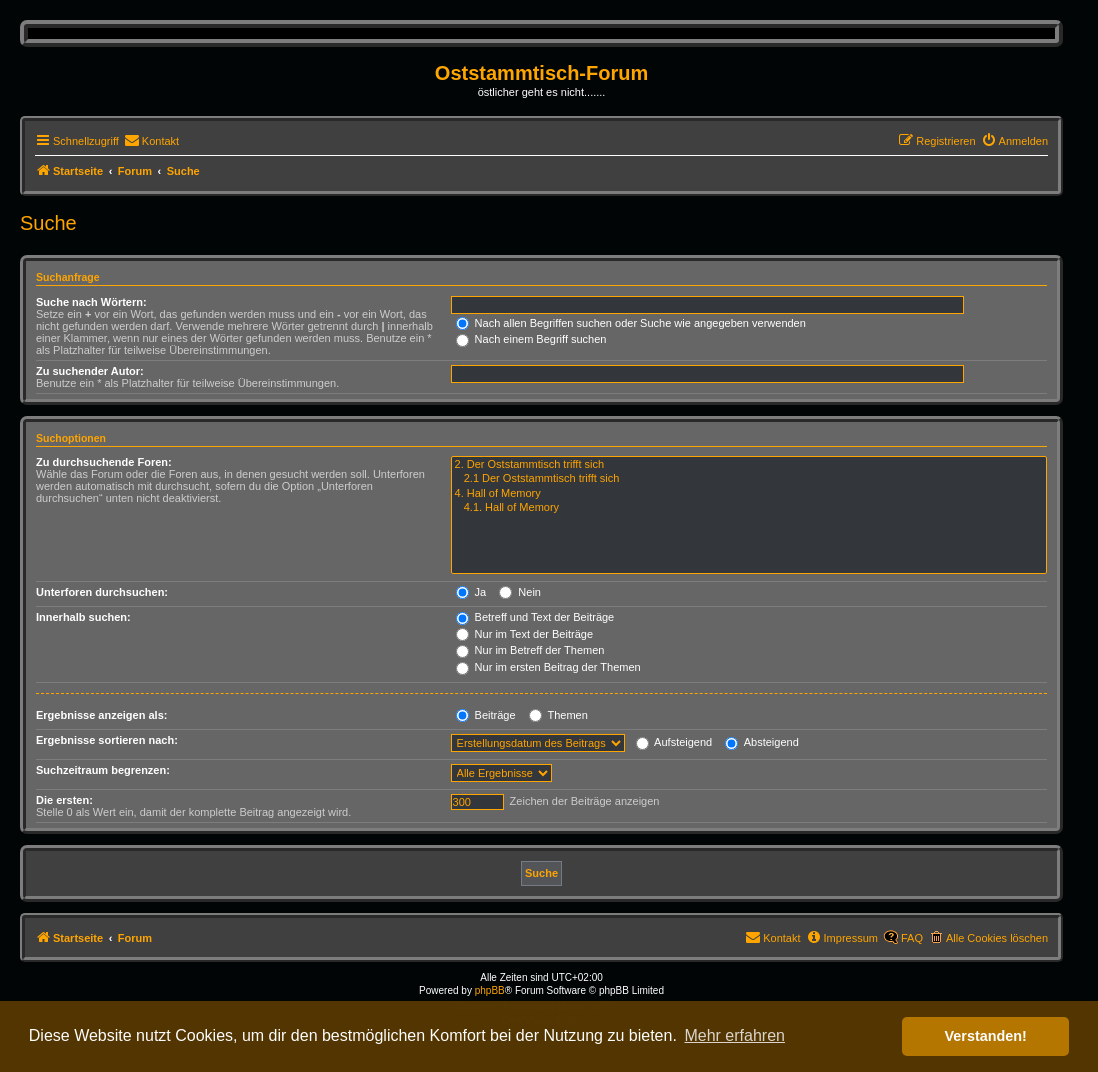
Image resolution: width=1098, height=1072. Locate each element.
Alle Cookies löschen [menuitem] (997, 938)
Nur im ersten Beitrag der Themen (548, 667)
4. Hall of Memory (749, 494)
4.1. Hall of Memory (749, 508)
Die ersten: (64, 800)
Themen (558, 715)
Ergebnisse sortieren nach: (107, 740)
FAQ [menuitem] (912, 938)
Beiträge (486, 715)
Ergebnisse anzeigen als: (101, 715)
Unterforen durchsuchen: (102, 592)
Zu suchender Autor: (90, 371)
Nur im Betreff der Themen (530, 650)
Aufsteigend (674, 742)
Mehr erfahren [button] (734, 1035)
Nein (520, 592)
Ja (471, 592)
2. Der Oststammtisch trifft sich (749, 465)
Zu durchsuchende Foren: (104, 462)
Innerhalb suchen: (83, 617)
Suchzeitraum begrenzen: (103, 770)
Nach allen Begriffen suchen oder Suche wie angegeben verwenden (631, 323)
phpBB (490, 990)
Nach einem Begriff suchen (531, 339)
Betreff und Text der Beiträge (535, 617)
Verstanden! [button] (986, 1036)
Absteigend (762, 742)
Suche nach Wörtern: (91, 302)
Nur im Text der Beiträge (524, 634)
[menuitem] (151, 141)
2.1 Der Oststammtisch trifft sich (749, 479)
